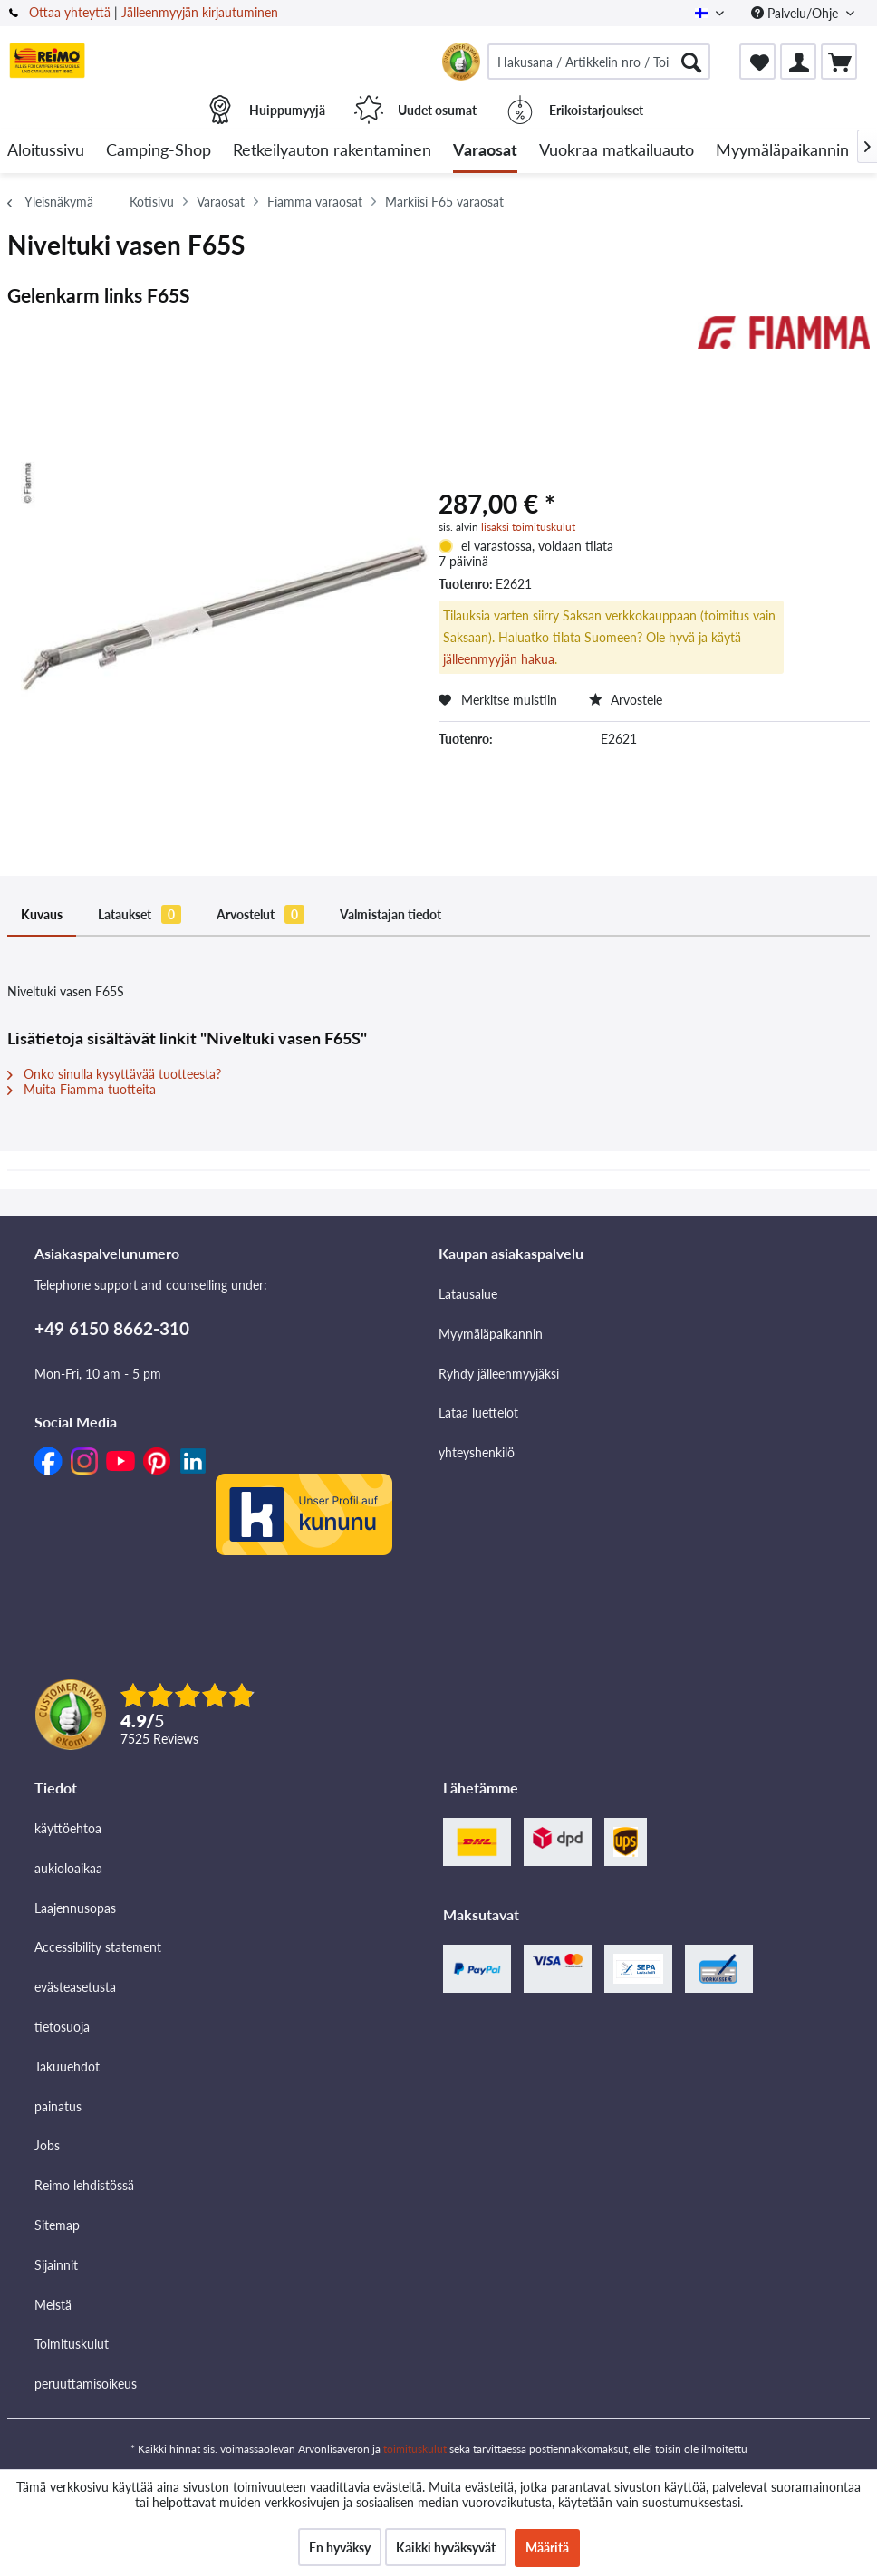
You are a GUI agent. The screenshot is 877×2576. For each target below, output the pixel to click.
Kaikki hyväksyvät (446, 2547)
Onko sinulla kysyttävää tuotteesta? (114, 1073)
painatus (58, 2106)
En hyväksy (340, 2547)
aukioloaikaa (68, 1868)
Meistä (53, 2304)
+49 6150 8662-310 (111, 1328)
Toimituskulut (71, 2343)
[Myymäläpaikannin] (782, 151)
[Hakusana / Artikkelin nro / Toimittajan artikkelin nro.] (598, 61)
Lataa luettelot (478, 1412)
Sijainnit (56, 2265)
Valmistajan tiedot (390, 914)
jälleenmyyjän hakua (498, 659)
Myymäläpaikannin (490, 1333)
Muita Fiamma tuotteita (81, 1089)
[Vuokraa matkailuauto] (616, 151)
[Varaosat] (485, 151)
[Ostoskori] (839, 61)
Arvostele (625, 699)
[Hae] (691, 61)
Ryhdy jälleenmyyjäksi (498, 1373)
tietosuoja (62, 2026)
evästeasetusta (75, 1986)
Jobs (47, 2145)
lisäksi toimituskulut (528, 526)
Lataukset (139, 914)
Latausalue (467, 1294)
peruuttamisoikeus (85, 2383)
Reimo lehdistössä (84, 2185)
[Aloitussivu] (45, 151)
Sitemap (57, 2225)
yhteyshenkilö (476, 1452)
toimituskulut (415, 2449)
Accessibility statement (97, 1947)
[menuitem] (598, 61)
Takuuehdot (67, 2066)
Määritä (547, 2547)
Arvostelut (260, 914)
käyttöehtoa (67, 1828)
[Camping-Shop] (158, 151)
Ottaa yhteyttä (70, 12)
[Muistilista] (757, 61)
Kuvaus (42, 914)
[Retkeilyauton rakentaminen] (332, 151)
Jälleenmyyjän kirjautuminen (199, 12)
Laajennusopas (75, 1908)
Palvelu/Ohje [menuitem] (796, 13)
